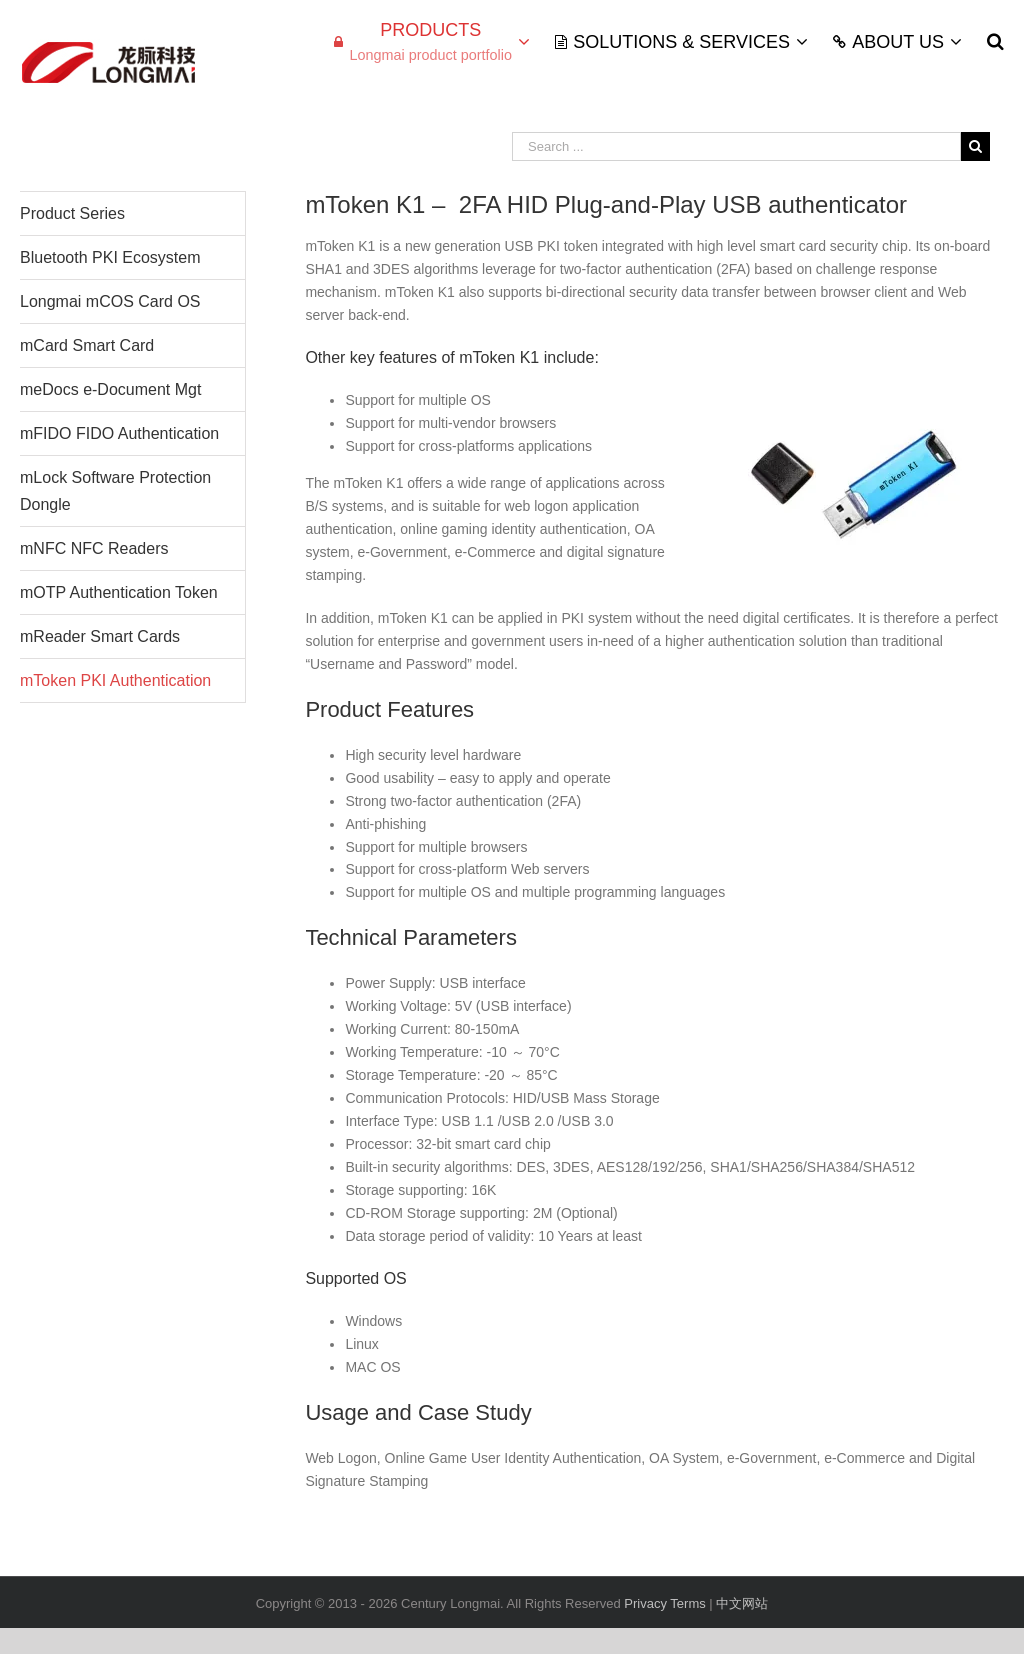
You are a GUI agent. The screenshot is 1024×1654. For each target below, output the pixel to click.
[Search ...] (736, 146)
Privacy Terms (666, 1603)
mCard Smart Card (87, 345)
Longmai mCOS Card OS (110, 301)
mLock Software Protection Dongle (115, 491)
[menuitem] (444, 41)
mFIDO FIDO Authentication (119, 433)
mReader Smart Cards (100, 636)
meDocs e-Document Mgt (110, 389)
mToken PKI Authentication (115, 680)
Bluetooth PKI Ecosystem (110, 257)
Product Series (72, 213)
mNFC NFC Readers (94, 548)
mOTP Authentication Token (119, 592)
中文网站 (742, 1603)
